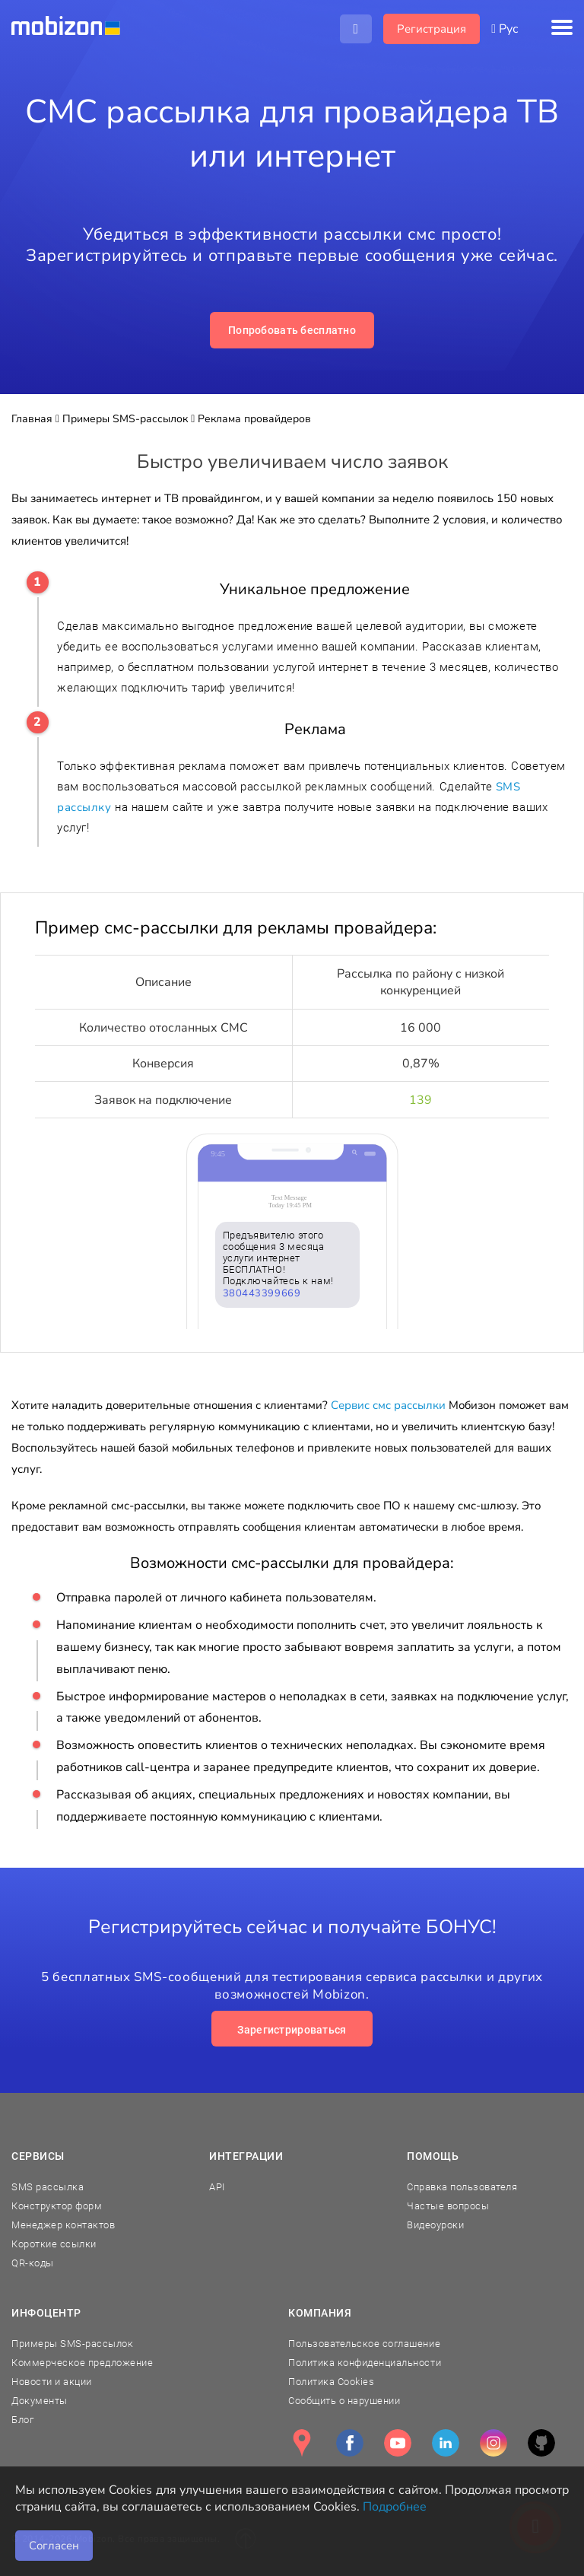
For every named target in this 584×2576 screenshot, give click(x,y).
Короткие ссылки (54, 2244)
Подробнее (395, 2506)
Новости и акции (51, 2381)
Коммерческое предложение (82, 2362)
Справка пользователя (462, 2187)
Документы (39, 2400)
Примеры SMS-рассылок (72, 2343)
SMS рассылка (47, 2187)
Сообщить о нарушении (344, 2400)
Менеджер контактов (63, 2225)
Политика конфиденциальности (364, 2362)
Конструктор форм (56, 2206)
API (217, 2187)
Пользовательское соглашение (364, 2343)
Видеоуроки (435, 2225)
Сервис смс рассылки (388, 1405)
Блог (22, 2419)
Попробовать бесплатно (292, 330)
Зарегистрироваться (291, 2030)
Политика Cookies (331, 2381)
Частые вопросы (448, 2206)
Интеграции (246, 2156)
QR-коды (32, 2263)
